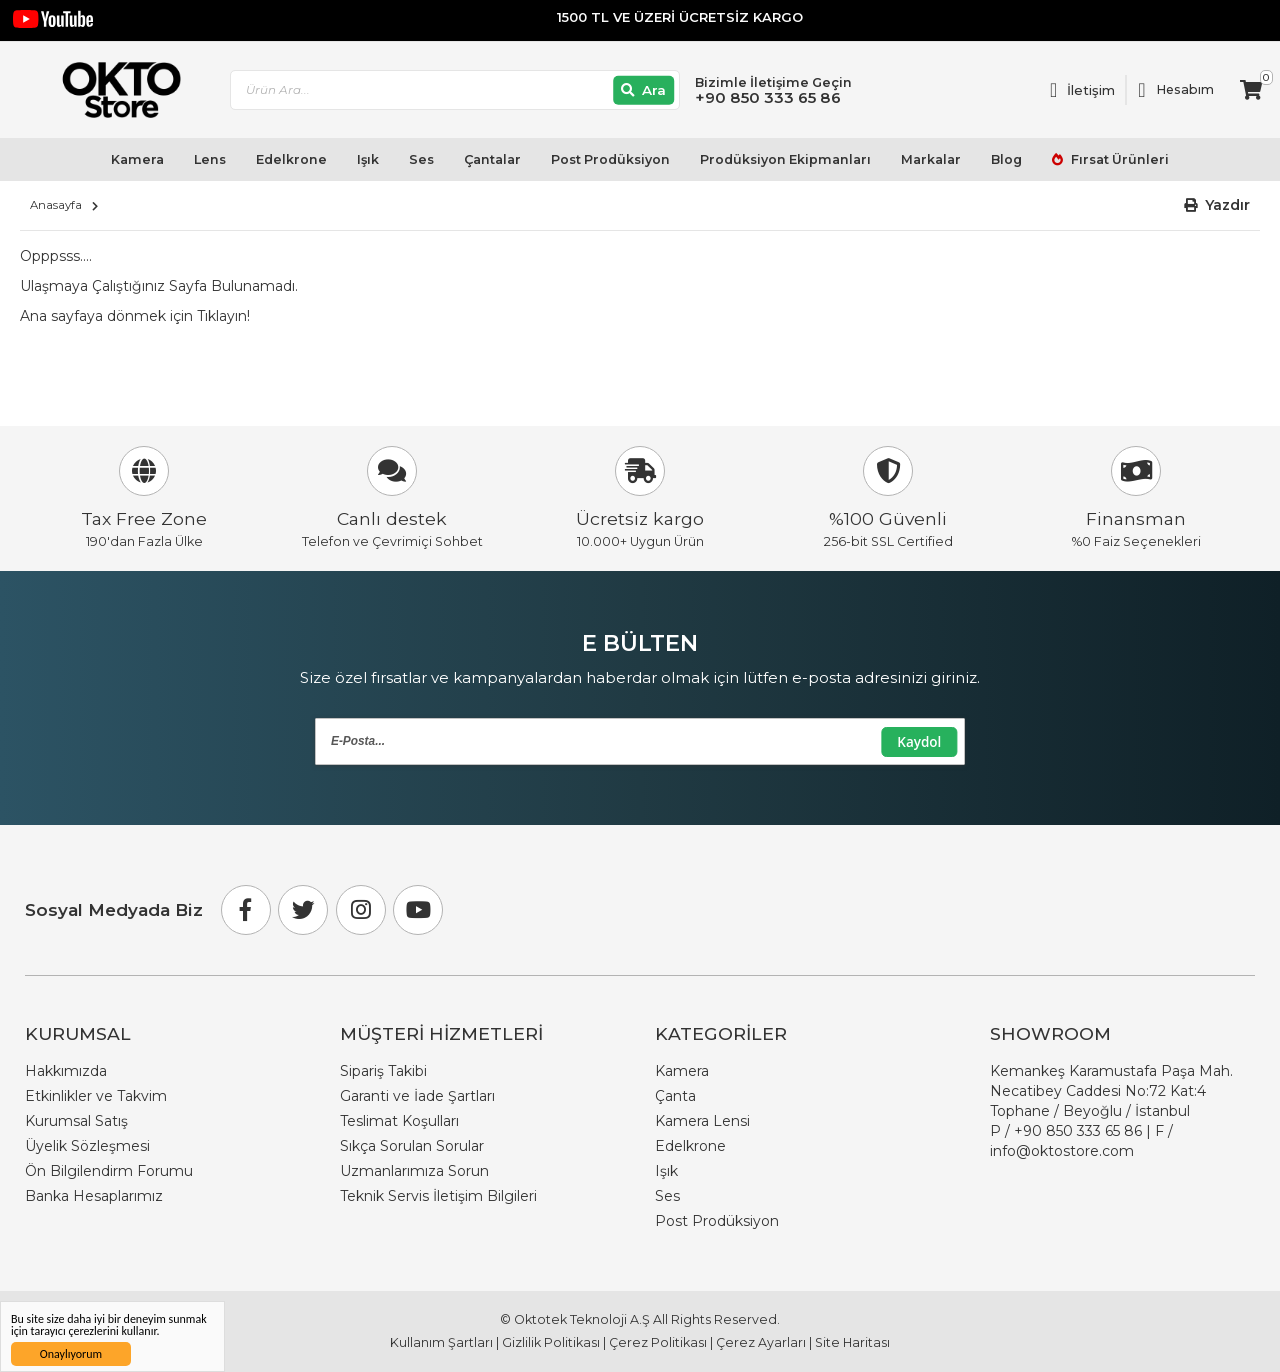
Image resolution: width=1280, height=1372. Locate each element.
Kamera (137, 159)
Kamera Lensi (702, 1121)
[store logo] (113, 90)
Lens (210, 159)
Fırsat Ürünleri (1118, 159)
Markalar (931, 159)
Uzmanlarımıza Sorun (414, 1171)
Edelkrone (291, 159)
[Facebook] (246, 910)
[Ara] (644, 90)
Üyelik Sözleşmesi (87, 1146)
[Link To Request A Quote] (1082, 90)
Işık (368, 159)
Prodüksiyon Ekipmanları (785, 159)
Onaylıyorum (71, 1354)
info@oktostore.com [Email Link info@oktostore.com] (1062, 1151)
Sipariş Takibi (383, 1071)
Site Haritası (852, 1342)
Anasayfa (56, 205)
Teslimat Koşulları (399, 1121)
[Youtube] (418, 910)
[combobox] (455, 90)
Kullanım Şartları (441, 1342)
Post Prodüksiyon (610, 159)
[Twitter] (303, 910)
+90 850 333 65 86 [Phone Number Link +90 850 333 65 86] (1078, 1131)
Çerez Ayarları (761, 1342)
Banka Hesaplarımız (94, 1196)
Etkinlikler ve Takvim (96, 1096)
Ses (421, 159)
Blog (1006, 159)
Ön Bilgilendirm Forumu (109, 1171)
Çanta (675, 1096)
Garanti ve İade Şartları (417, 1096)
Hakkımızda (66, 1071)
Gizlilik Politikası (551, 1342)
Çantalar (492, 159)
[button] (1217, 205)
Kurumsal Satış (76, 1121)
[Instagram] (361, 910)
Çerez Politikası (658, 1342)
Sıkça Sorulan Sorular (412, 1146)
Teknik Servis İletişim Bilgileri (438, 1196)
